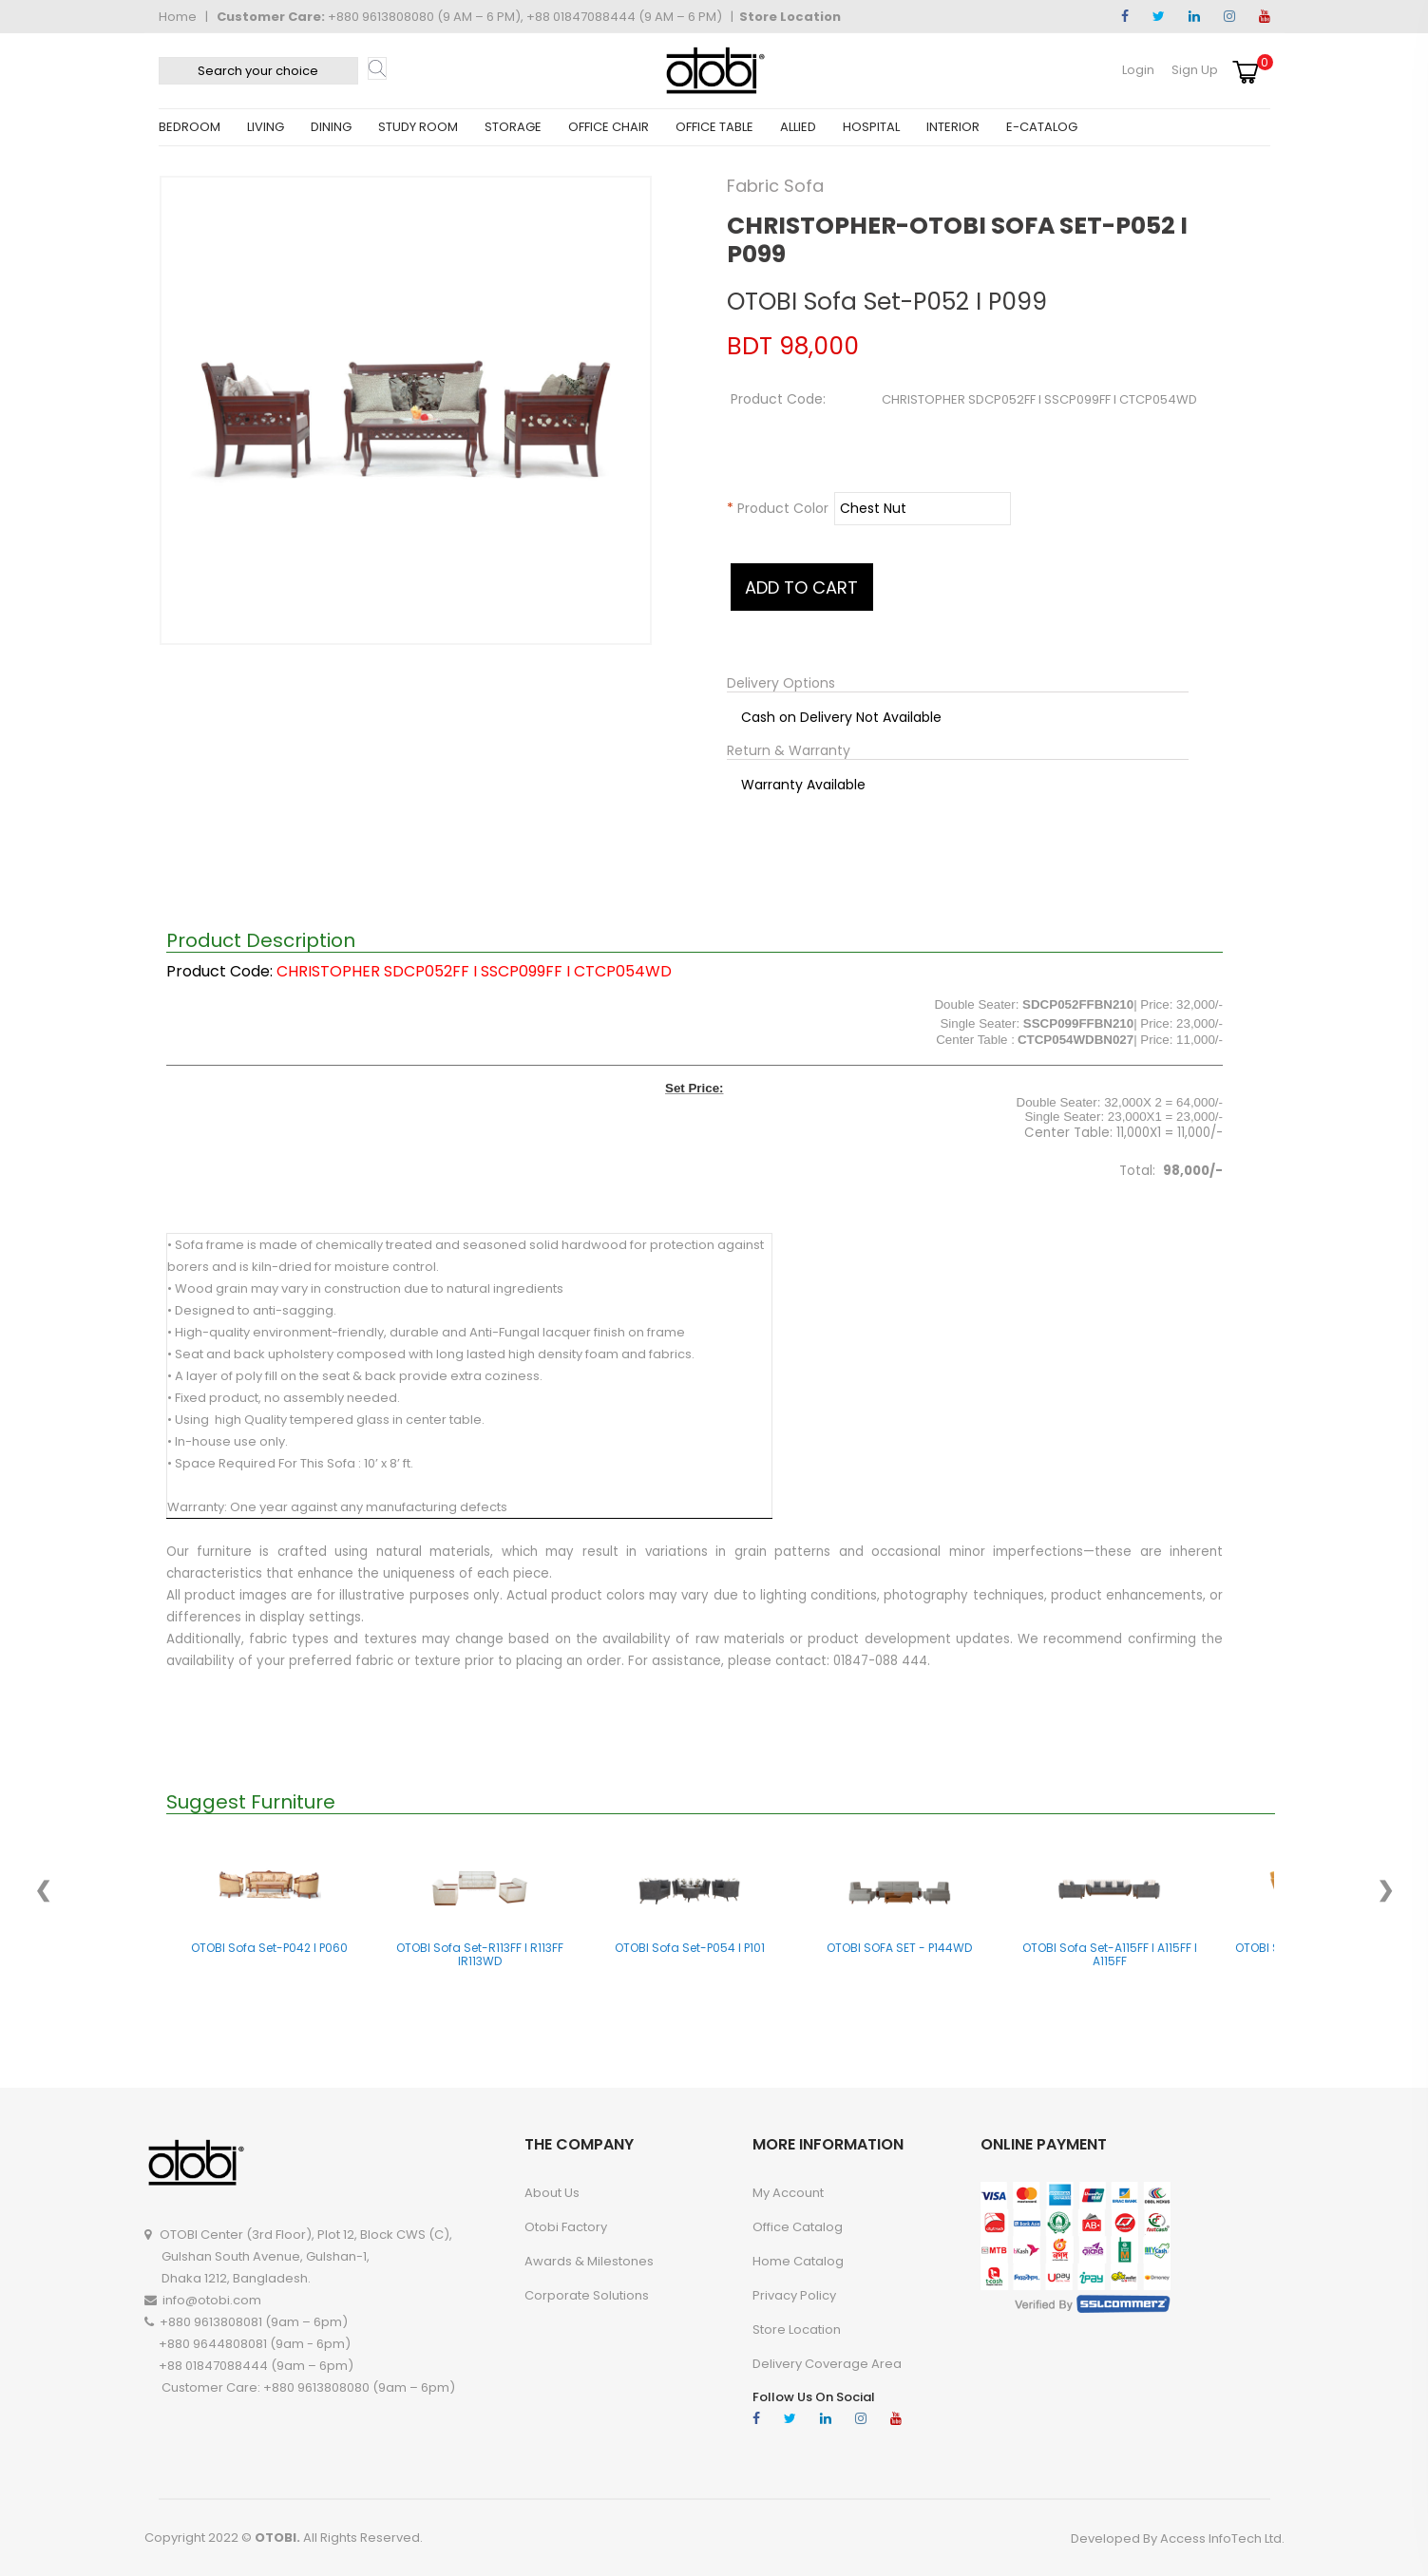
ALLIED (798, 127)
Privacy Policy (794, 2295)
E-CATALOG (1041, 127)
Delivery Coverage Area (827, 2364)
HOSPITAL (871, 127)
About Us (552, 2193)
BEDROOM (189, 127)
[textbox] (258, 71)
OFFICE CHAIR (608, 127)
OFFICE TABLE (714, 127)
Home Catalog (798, 2261)
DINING (331, 127)
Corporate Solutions (586, 2295)
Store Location (790, 17)
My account (788, 2193)
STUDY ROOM (418, 127)
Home (178, 17)
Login (1138, 70)
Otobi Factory (565, 2227)
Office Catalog (797, 2227)
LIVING (265, 127)
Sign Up (1194, 70)
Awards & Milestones (589, 2261)
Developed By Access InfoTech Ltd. (1178, 2538)
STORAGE (513, 127)
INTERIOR (953, 127)
